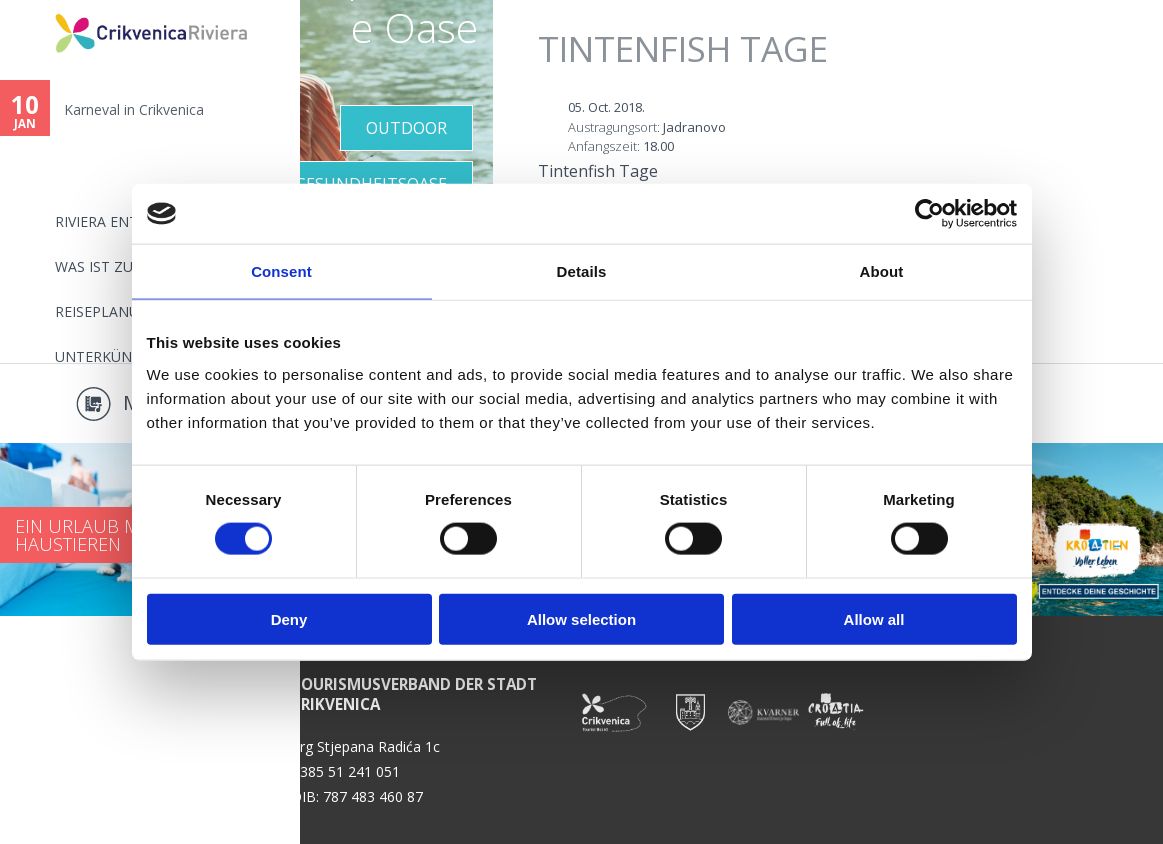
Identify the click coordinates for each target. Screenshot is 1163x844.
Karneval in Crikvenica (134, 109)
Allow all (874, 618)
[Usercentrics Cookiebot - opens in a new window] (929, 214)
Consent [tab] (281, 271)
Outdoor (406, 128)
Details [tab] (582, 271)
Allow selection (581, 618)
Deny (289, 618)
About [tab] (882, 271)
